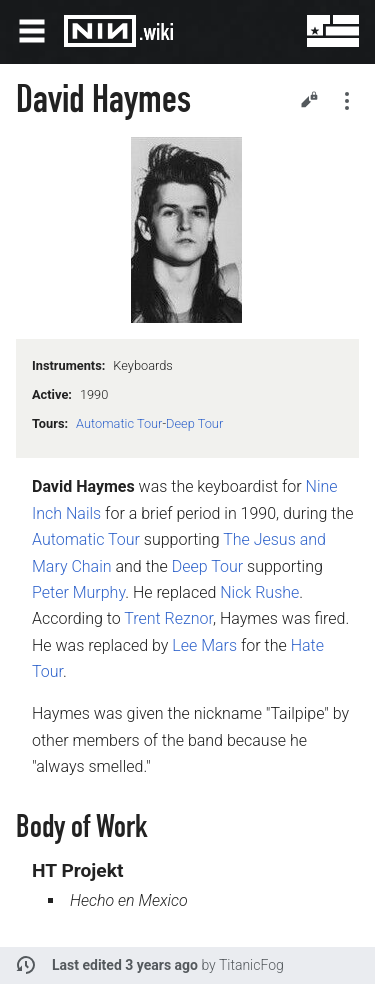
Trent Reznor (168, 618)
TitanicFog (251, 965)
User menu (319, 31)
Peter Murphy (78, 592)
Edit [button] (309, 99)
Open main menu (32, 31)
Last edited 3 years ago (125, 965)
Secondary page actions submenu (347, 101)
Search (271, 31)
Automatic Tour (119, 423)
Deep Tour (194, 423)
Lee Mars (204, 645)
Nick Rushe (259, 592)
